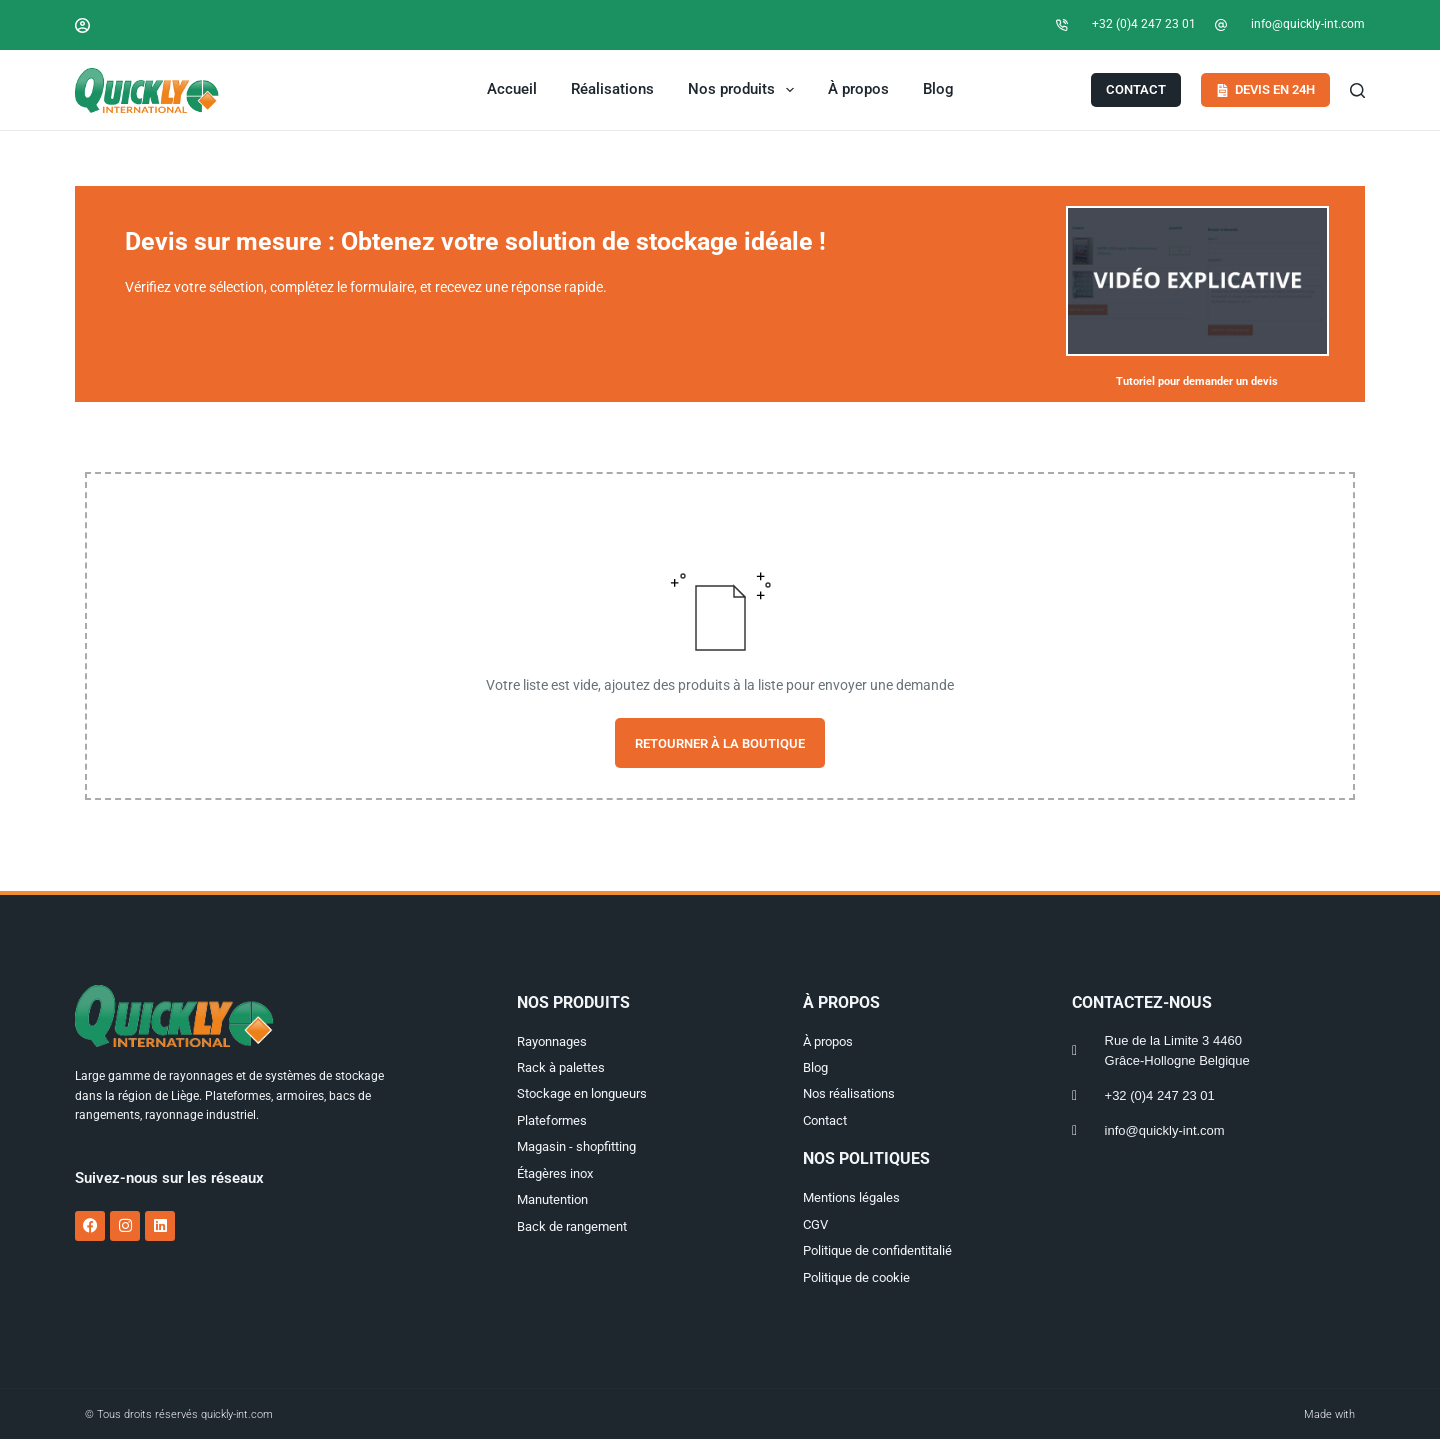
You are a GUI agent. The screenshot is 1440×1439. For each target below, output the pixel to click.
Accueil (512, 89)
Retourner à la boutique (720, 743)
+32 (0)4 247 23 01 (1144, 24)
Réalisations (612, 89)
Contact (1136, 89)
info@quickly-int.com (1308, 24)
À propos (858, 89)
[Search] (1357, 90)
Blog (938, 89)
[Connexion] (82, 25)
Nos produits (745, 90)
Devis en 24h (1266, 89)
